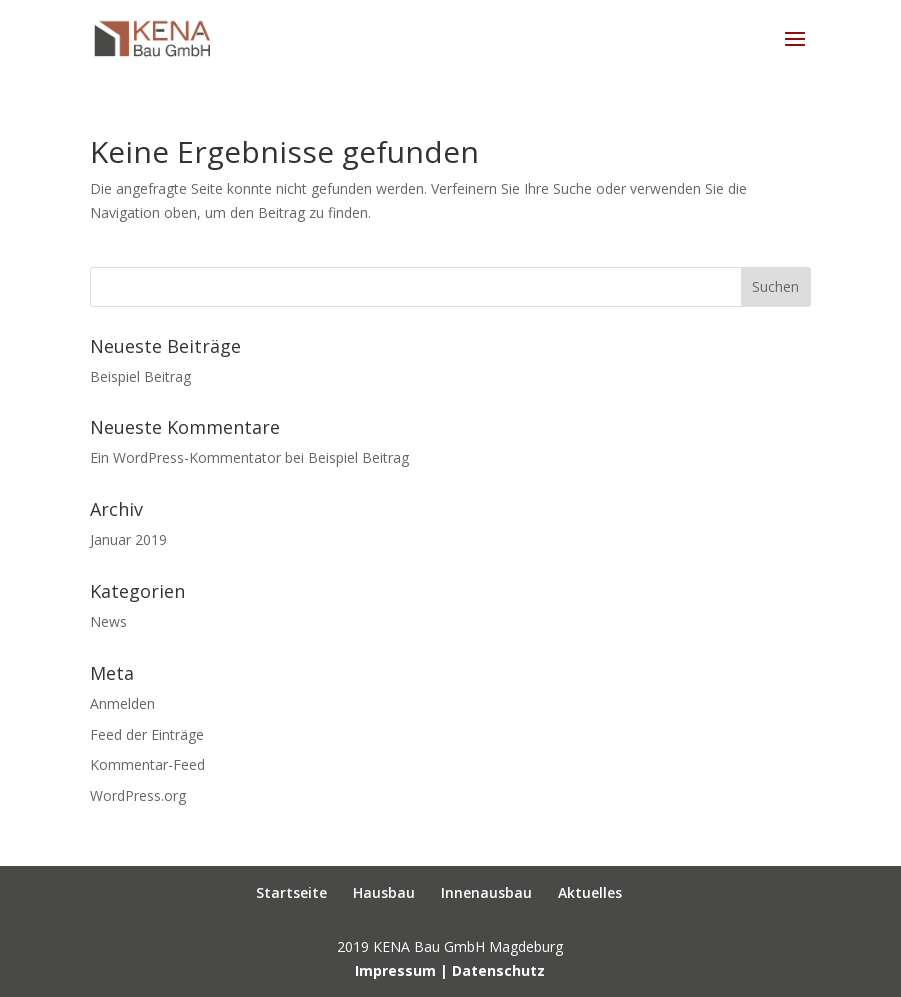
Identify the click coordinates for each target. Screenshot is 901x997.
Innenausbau (486, 892)
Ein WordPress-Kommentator (185, 457)
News (108, 621)
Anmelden (122, 703)
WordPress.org (138, 795)
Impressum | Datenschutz (450, 970)
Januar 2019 (128, 539)
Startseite (291, 892)
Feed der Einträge (147, 734)
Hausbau (384, 892)
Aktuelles (590, 892)
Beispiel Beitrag (140, 376)
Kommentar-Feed (147, 764)
